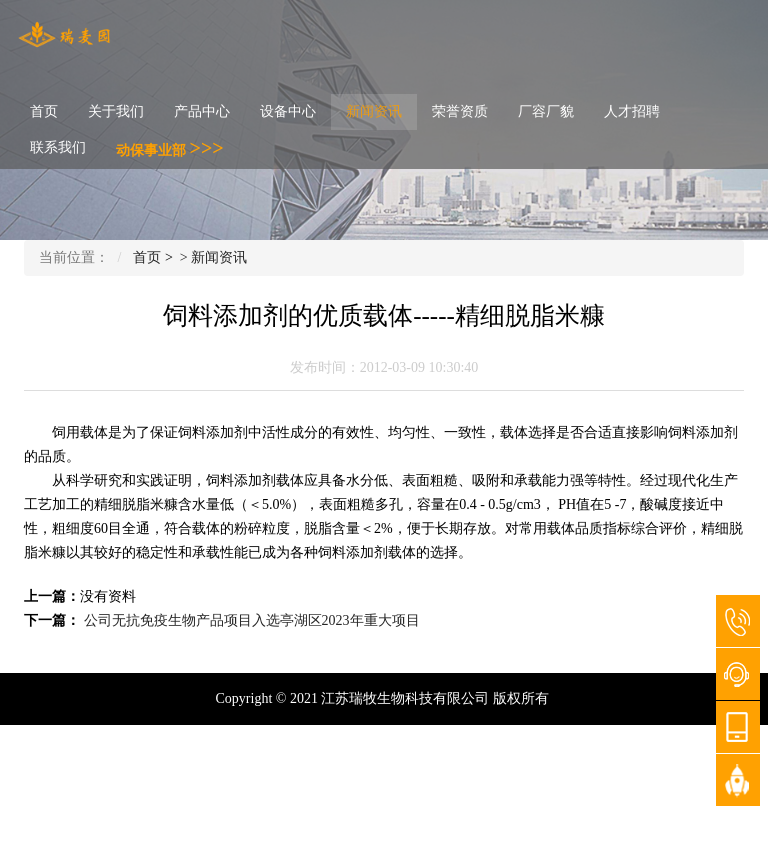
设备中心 (288, 111)
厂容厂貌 (546, 111)
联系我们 (58, 147)
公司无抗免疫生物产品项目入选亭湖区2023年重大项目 (252, 620)
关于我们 (116, 111)
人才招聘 (632, 111)
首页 (44, 111)
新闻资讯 (374, 111)
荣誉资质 (460, 111)
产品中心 (202, 111)
